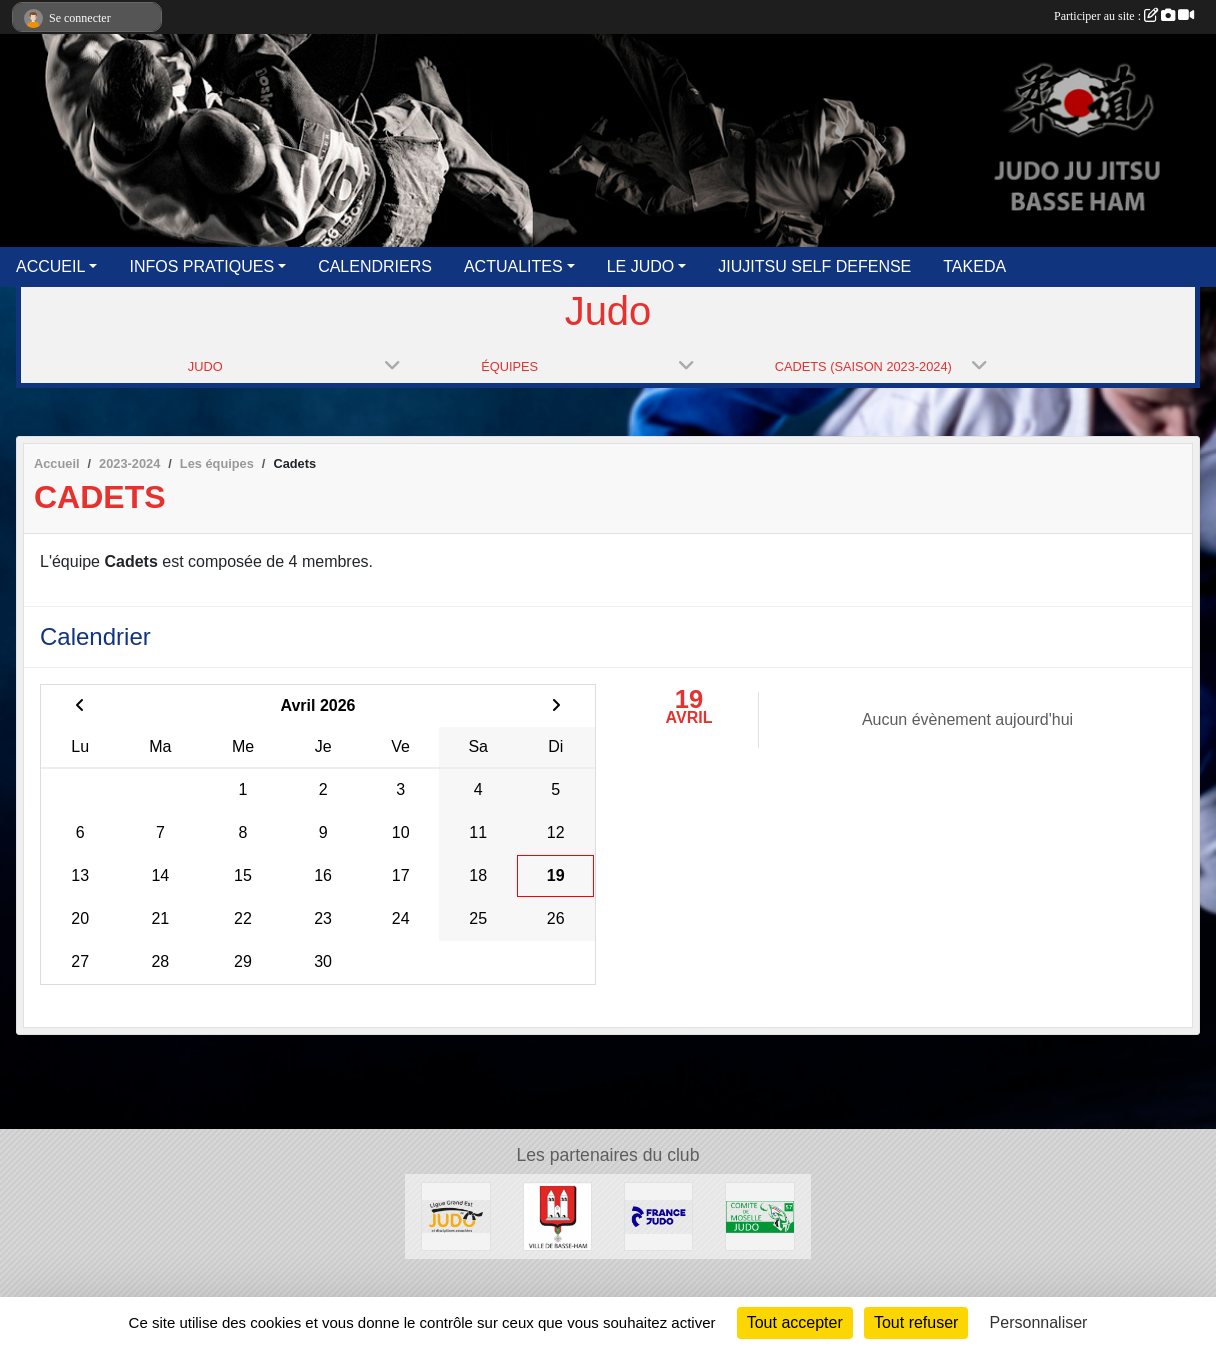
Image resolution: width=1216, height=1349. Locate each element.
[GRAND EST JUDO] (455, 1215)
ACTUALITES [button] (513, 266)
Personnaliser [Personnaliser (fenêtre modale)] (1039, 1322)
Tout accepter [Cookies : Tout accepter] (795, 1322)
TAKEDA (974, 266)
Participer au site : (1124, 16)
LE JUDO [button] (641, 266)
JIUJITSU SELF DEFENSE (814, 266)
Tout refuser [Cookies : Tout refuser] (916, 1322)
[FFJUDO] (658, 1215)
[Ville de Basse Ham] (557, 1215)
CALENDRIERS (375, 266)
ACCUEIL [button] (50, 266)
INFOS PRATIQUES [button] (201, 266)
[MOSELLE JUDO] (759, 1215)
